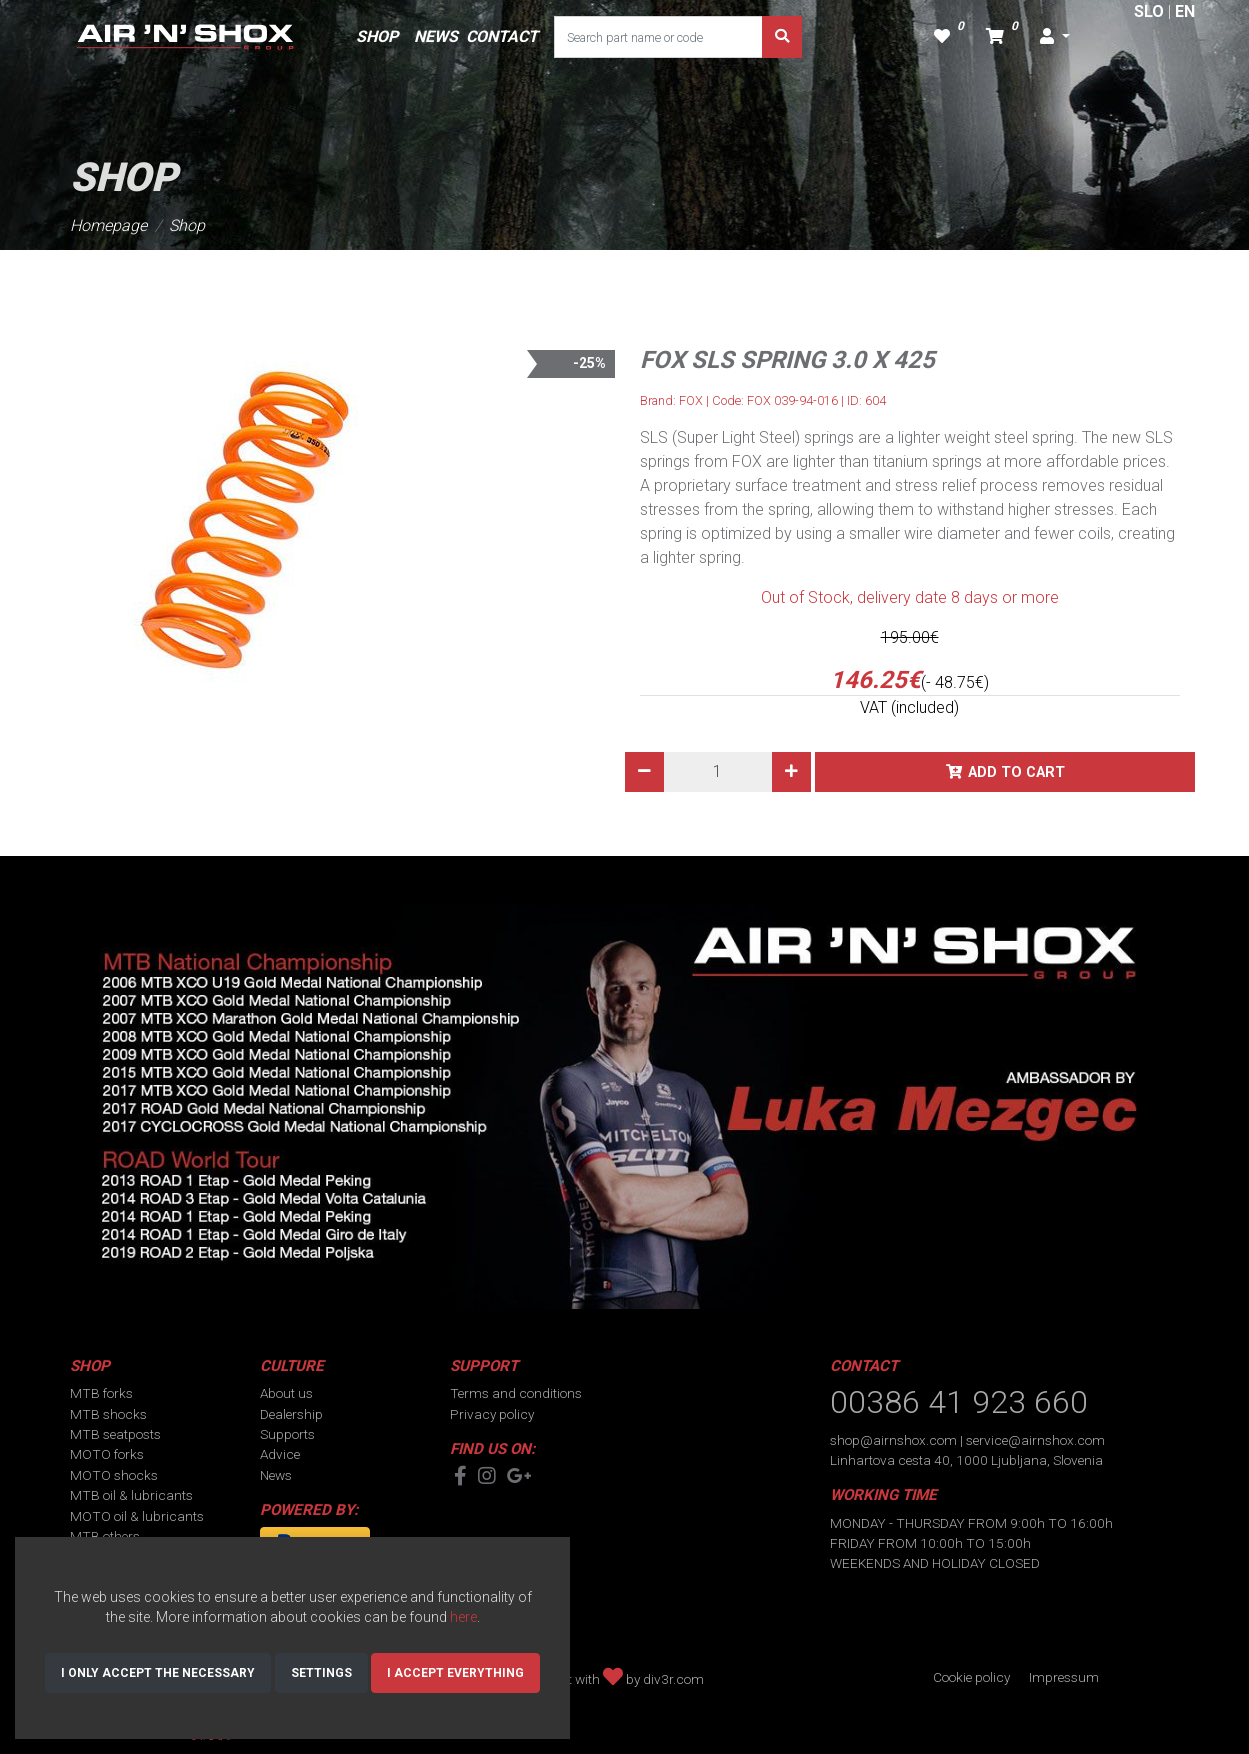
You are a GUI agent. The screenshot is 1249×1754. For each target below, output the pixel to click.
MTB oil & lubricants (131, 1495)
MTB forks (101, 1393)
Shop (187, 225)
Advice (280, 1454)
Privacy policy (492, 1414)
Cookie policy (971, 1677)
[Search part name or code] (658, 37)
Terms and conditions (516, 1393)
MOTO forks (107, 1454)
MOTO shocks (114, 1475)
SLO (1149, 11)
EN (1185, 11)
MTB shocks (108, 1414)
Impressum (1064, 1677)
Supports (287, 1434)
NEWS (436, 36)
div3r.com (673, 1679)
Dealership (291, 1414)
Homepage (108, 225)
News (276, 1475)
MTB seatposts (115, 1434)
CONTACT (502, 36)
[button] (1055, 37)
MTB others (105, 1536)
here (463, 1617)
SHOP (377, 36)
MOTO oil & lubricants (137, 1516)
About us (286, 1393)
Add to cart (1016, 772)
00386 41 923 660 (959, 1402)
